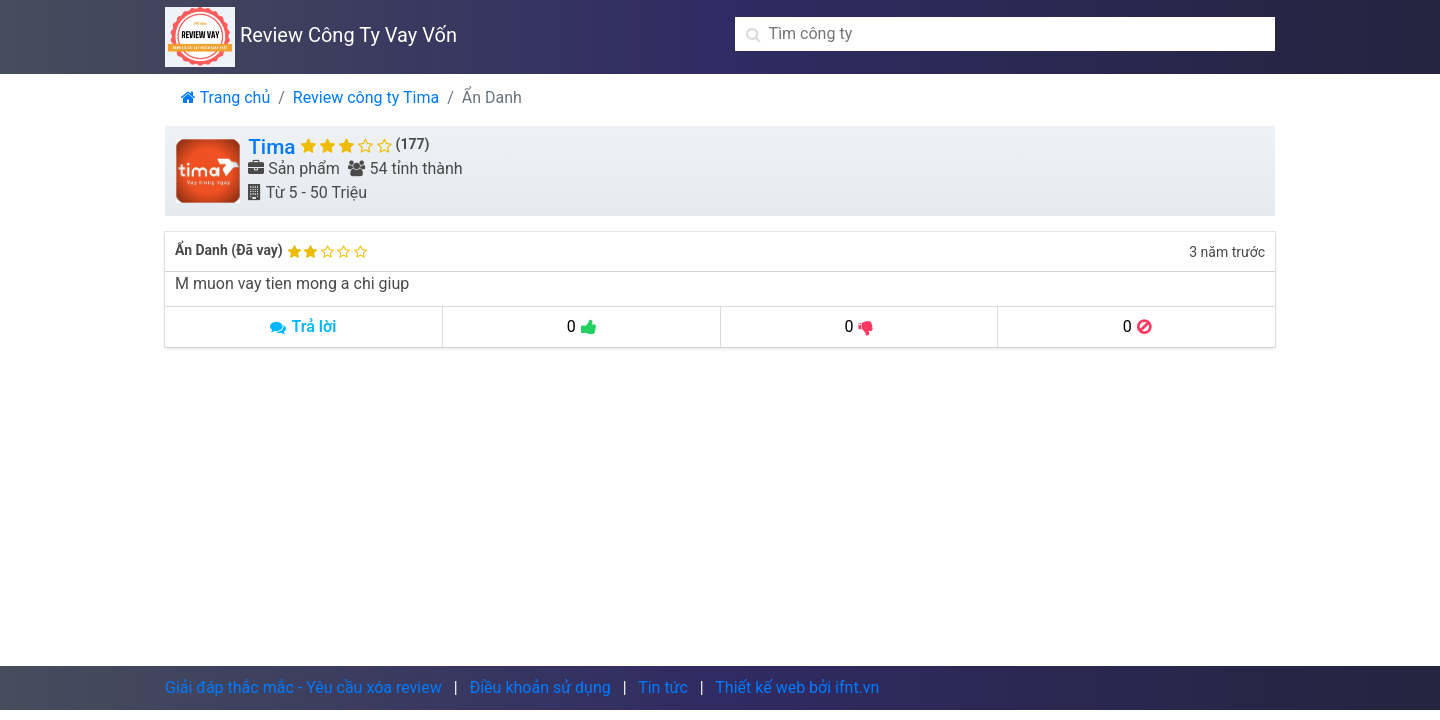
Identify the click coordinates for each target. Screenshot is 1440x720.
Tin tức (663, 687)
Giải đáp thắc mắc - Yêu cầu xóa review (303, 687)
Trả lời (303, 326)
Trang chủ (225, 97)
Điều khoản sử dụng (539, 687)
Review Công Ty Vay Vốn (311, 35)
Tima (271, 147)
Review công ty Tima (366, 97)
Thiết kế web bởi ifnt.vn (797, 687)
